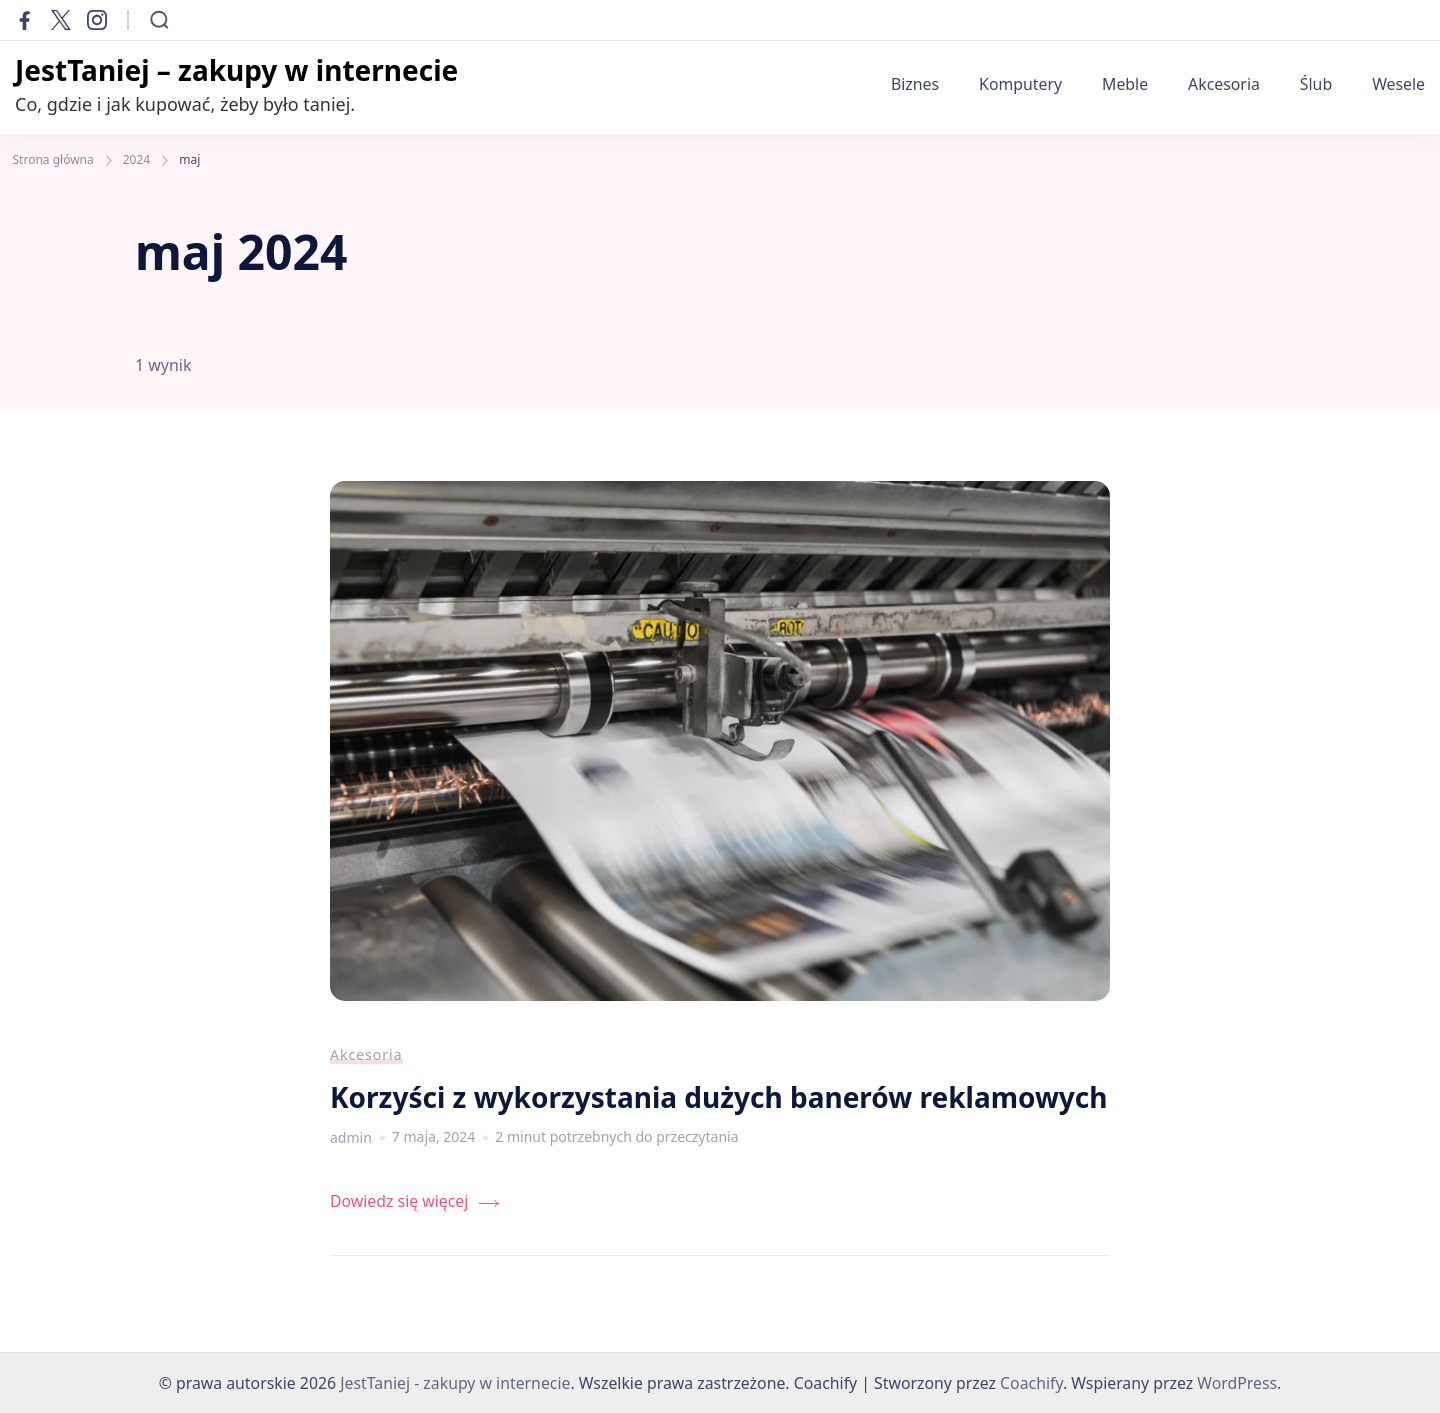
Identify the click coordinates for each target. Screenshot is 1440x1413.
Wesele (1398, 84)
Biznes (915, 84)
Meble (1125, 84)
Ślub (1316, 84)
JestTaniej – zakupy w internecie (236, 70)
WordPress (1237, 1383)
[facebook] (25, 20)
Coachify (1031, 1383)
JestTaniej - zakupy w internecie (455, 1383)
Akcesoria (1224, 84)
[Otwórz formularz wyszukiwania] (159, 20)
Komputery (1020, 84)
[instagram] (97, 20)
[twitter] (61, 20)
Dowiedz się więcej (399, 1201)
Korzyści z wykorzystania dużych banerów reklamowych (719, 1097)
